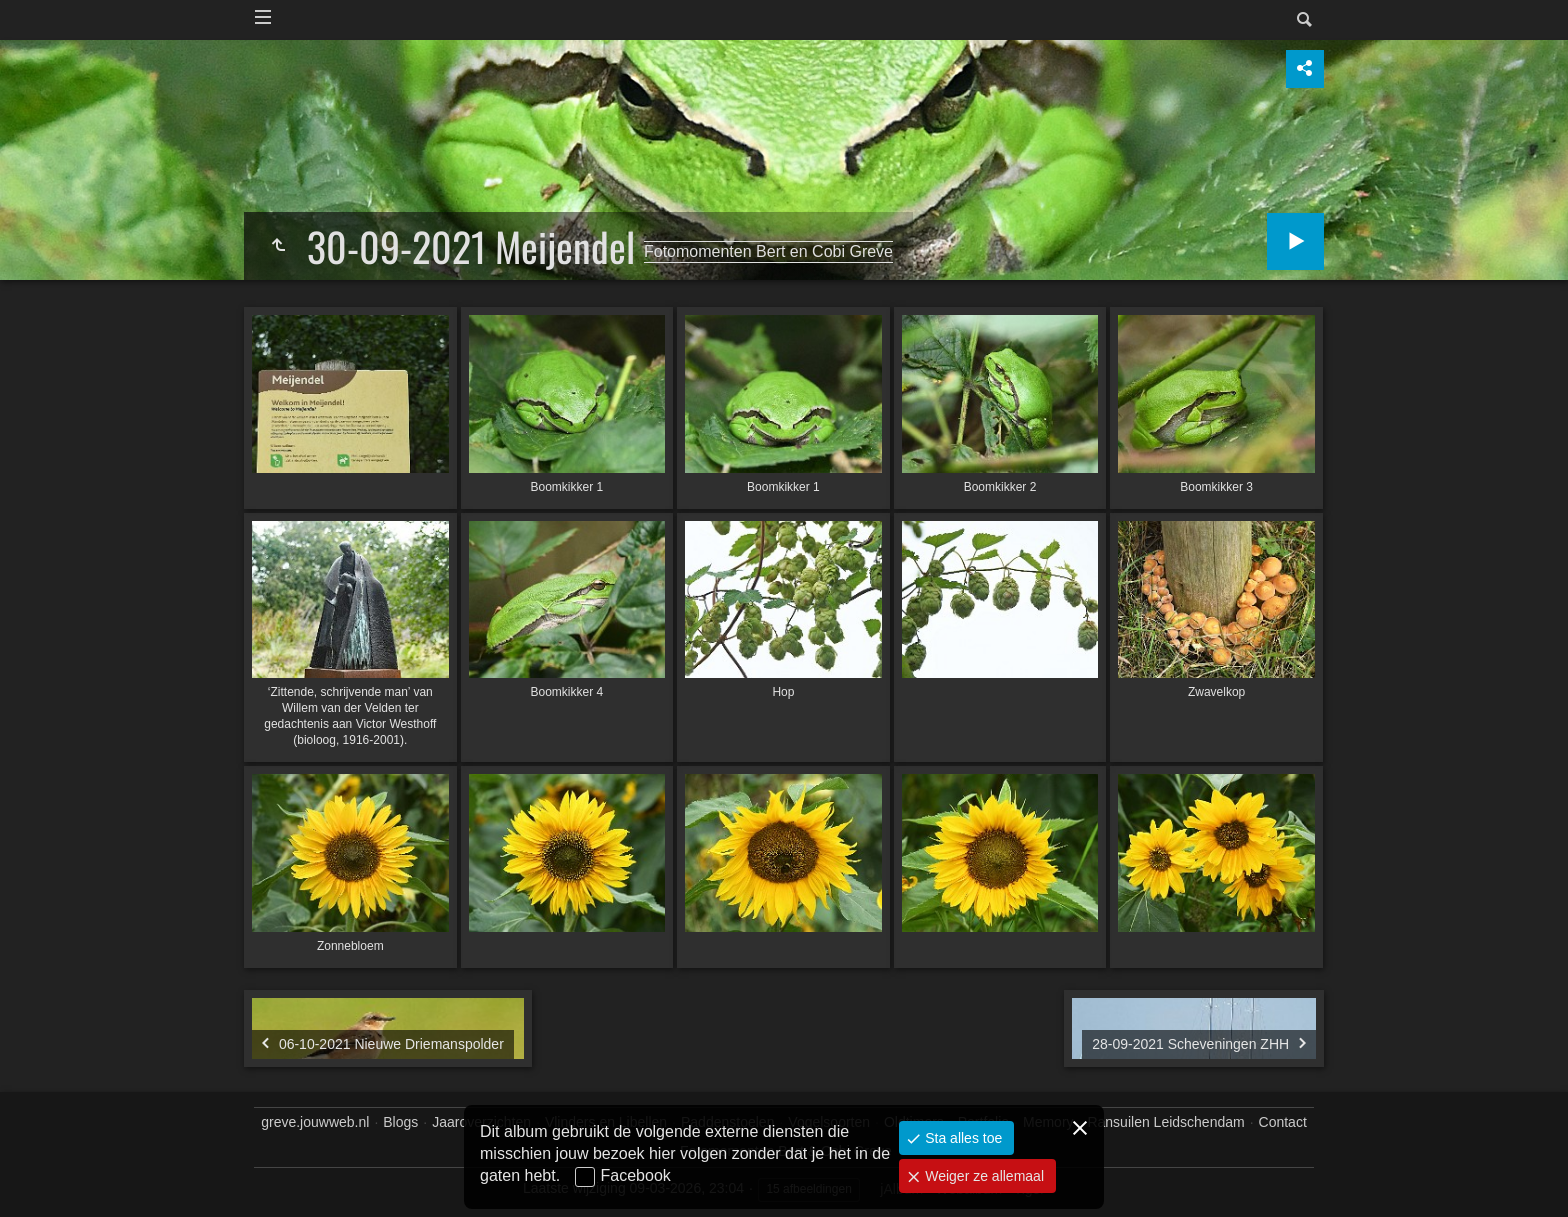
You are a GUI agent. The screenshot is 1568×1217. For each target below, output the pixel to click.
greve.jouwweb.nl (315, 1122)
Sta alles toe (961, 1138)
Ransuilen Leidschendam (1165, 1122)
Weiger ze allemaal (982, 1176)
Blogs (400, 1122)
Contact (1283, 1122)
